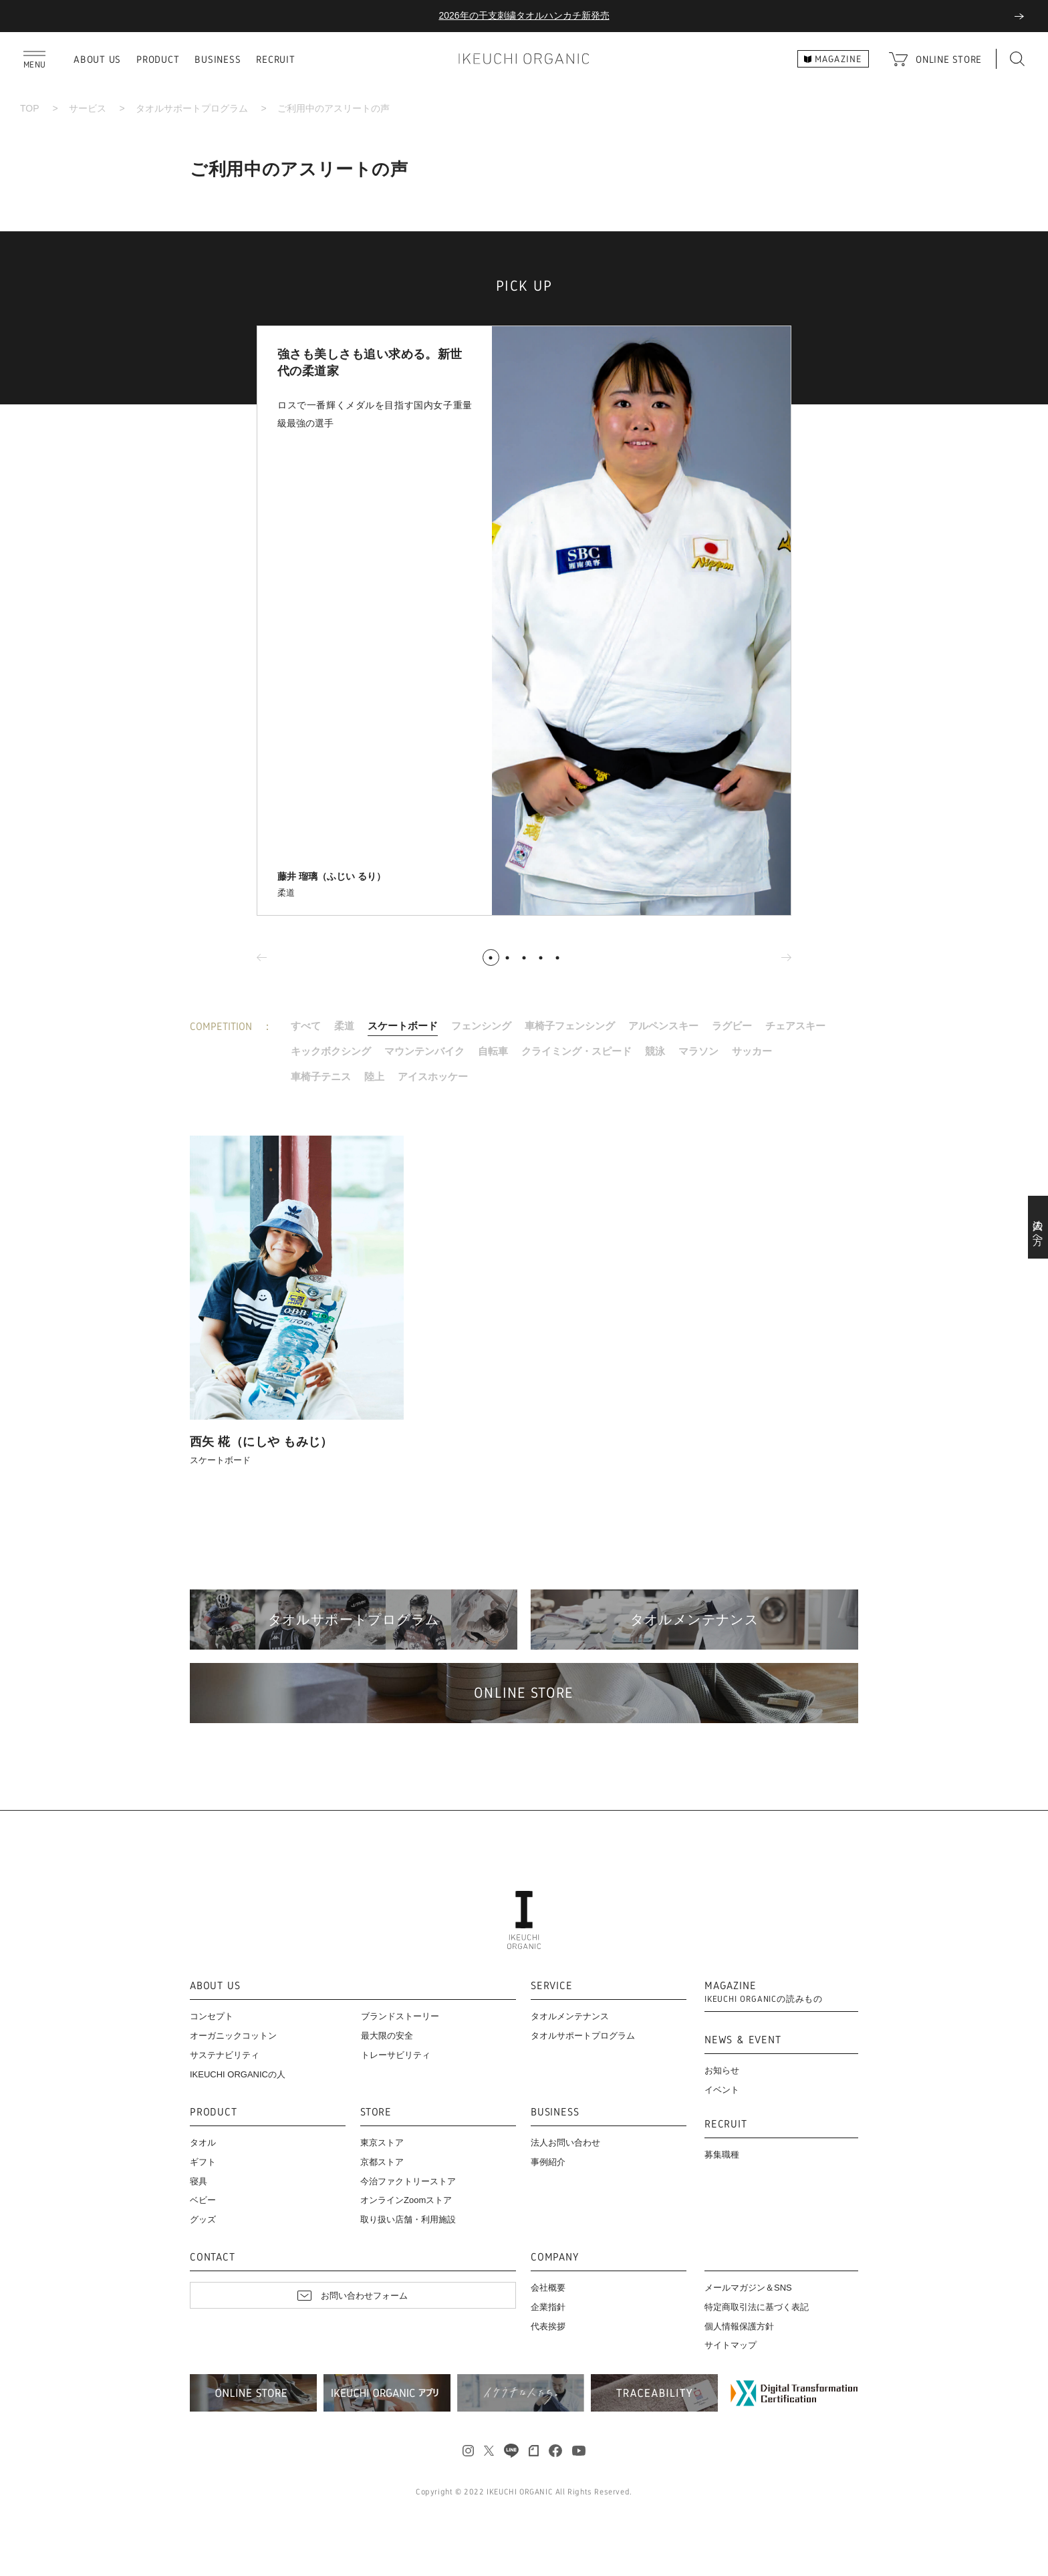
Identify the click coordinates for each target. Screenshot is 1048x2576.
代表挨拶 (548, 2326)
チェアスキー (795, 1025)
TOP (29, 108)
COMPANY (555, 2257)
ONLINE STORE (949, 59)
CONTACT (212, 2257)
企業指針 (548, 2307)
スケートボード (403, 1025)
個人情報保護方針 (739, 2326)
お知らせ (721, 2070)
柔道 (344, 1025)
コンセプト (211, 2016)
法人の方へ (1038, 1227)
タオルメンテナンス (570, 2016)
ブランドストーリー (400, 2016)
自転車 (493, 1051)
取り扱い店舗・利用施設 (408, 2219)
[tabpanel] (524, 621)
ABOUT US (97, 59)
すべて (306, 1025)
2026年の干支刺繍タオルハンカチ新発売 (523, 15)
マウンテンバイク (424, 1051)
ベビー (203, 2200)
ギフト (203, 2162)
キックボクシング (331, 1051)
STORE (376, 2112)
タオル (203, 2143)
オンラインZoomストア (406, 2200)
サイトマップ (730, 2345)
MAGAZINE (763, 1992)
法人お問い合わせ (565, 2143)
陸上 (374, 1076)
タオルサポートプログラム (192, 108)
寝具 (198, 2181)
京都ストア (382, 2162)
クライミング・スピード (576, 1051)
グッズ (203, 2219)
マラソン (698, 1051)
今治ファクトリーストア (408, 2181)
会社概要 (548, 2288)
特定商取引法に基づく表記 (756, 2307)
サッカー (752, 1051)
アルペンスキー (663, 1025)
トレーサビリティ (395, 2055)
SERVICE (552, 1986)
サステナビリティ (224, 2055)
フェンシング (481, 1025)
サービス (87, 108)
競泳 (655, 1051)
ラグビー (732, 1025)
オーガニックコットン (233, 2036)
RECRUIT (275, 59)
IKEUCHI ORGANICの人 (237, 2074)
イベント (721, 2090)
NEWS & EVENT (742, 2040)
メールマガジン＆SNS (748, 2288)
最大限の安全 (387, 2036)
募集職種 (721, 2155)
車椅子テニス (321, 1076)
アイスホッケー (433, 1076)
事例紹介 (548, 2162)
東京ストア (382, 2143)
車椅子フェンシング (570, 1025)
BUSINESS (217, 59)
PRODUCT (157, 59)
